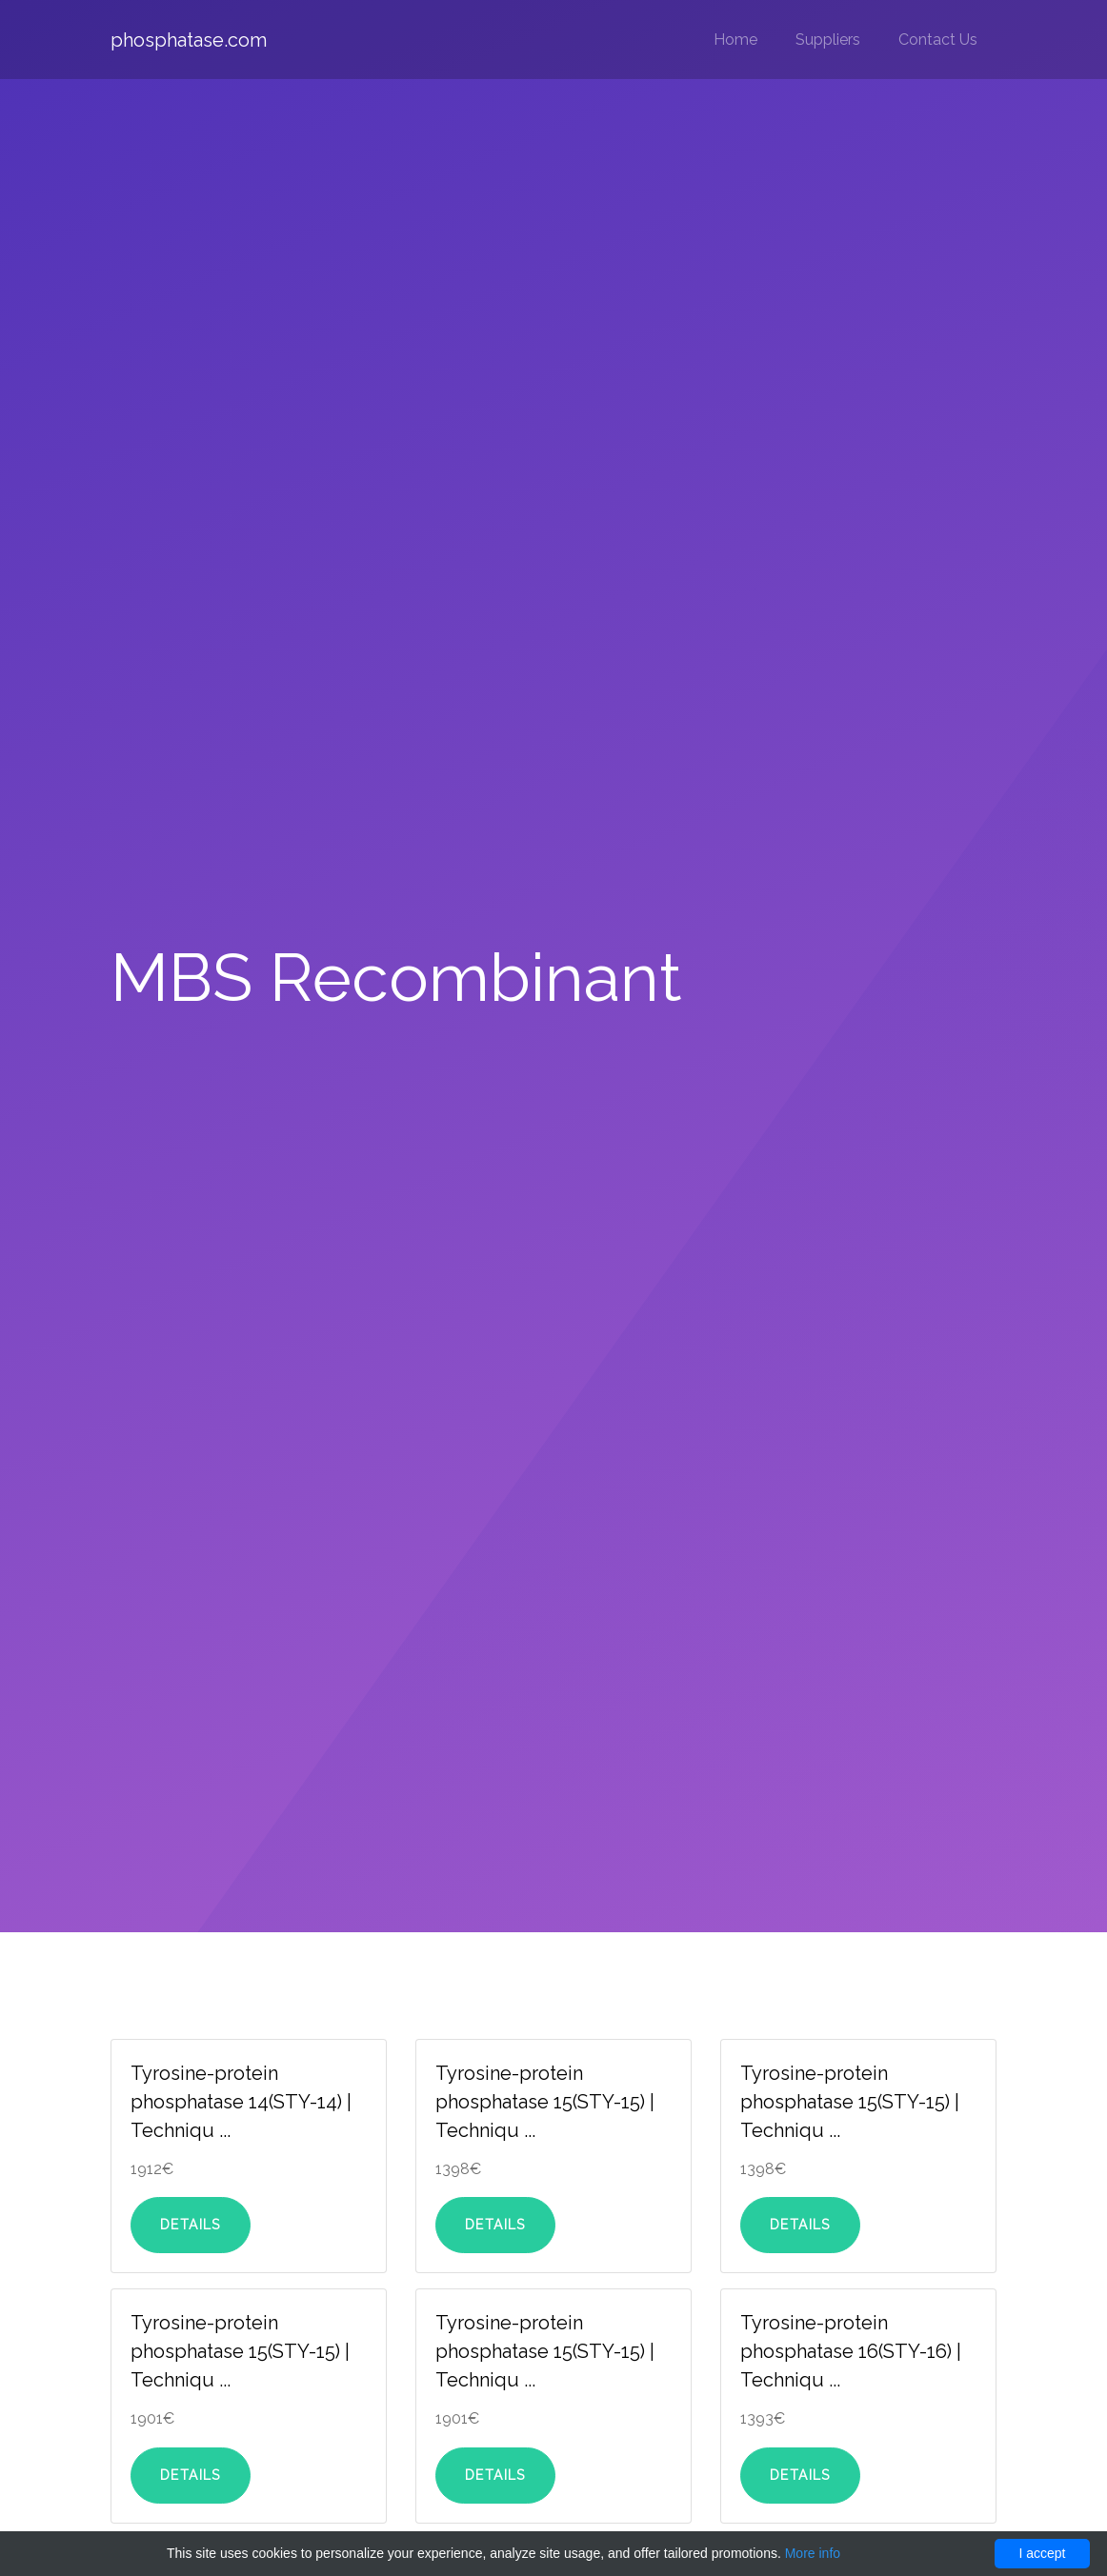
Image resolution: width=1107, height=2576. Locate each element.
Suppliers (827, 39)
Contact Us (937, 39)
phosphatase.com (189, 40)
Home (735, 39)
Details (190, 2224)
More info (812, 2553)
